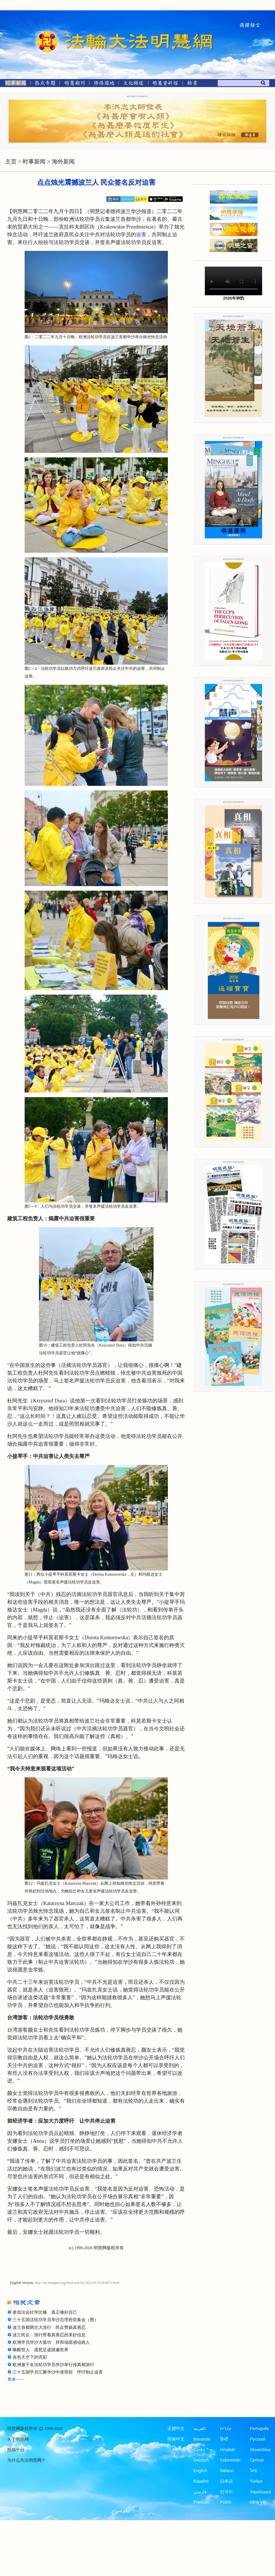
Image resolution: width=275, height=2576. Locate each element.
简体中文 (175, 2439)
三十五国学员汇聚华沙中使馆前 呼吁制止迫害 (58, 2372)
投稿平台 (15, 2449)
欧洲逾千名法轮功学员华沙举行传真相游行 (53, 2364)
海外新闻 (63, 161)
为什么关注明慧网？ (26, 2460)
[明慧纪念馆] (165, 84)
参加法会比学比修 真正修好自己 (45, 2312)
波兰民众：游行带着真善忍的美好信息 (49, 2335)
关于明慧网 (18, 2439)
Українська (260, 2492)
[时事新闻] (13, 84)
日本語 (226, 2481)
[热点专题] (45, 84)
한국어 (226, 2492)
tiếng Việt (258, 2502)
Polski (225, 2502)
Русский (257, 2439)
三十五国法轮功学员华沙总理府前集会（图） (56, 2319)
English (200, 2470)
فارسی (200, 2492)
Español (201, 2481)
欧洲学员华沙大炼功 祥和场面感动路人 (51, 2342)
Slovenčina (260, 2449)
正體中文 (175, 2428)
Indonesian (230, 2460)
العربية (199, 2428)
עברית (225, 2428)
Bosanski (202, 2439)
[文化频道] (133, 84)
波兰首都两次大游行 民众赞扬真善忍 (49, 2327)
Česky (199, 2449)
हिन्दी (224, 2439)
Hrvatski (227, 2449)
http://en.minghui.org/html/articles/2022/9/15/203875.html (77, 2283)
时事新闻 (34, 161)
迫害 (141, 234)
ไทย (253, 2470)
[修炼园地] (103, 84)
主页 (11, 161)
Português (259, 2428)
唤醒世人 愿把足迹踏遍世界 (40, 2349)
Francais (202, 2502)
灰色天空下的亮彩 (30, 2357)
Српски (257, 2460)
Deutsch (201, 2460)
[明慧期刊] (74, 84)
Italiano (226, 2470)
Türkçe (256, 2481)
